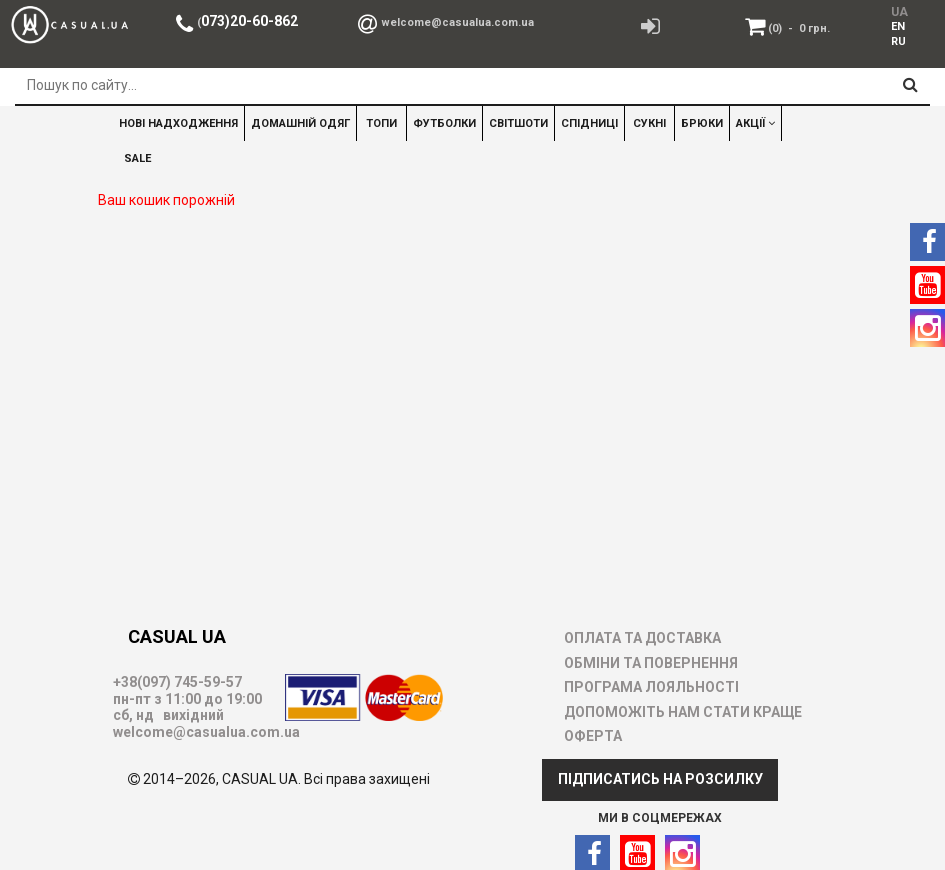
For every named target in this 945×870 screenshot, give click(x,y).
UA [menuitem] (899, 12)
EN (898, 26)
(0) (799, 28)
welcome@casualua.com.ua (457, 22)
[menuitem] (898, 26)
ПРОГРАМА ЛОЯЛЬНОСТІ (651, 687)
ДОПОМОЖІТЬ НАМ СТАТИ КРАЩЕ (683, 712)
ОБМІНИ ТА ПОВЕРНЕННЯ (651, 663)
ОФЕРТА (593, 736)
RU (898, 41)
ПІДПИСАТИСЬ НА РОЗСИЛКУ (660, 779)
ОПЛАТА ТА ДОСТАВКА (642, 638)
